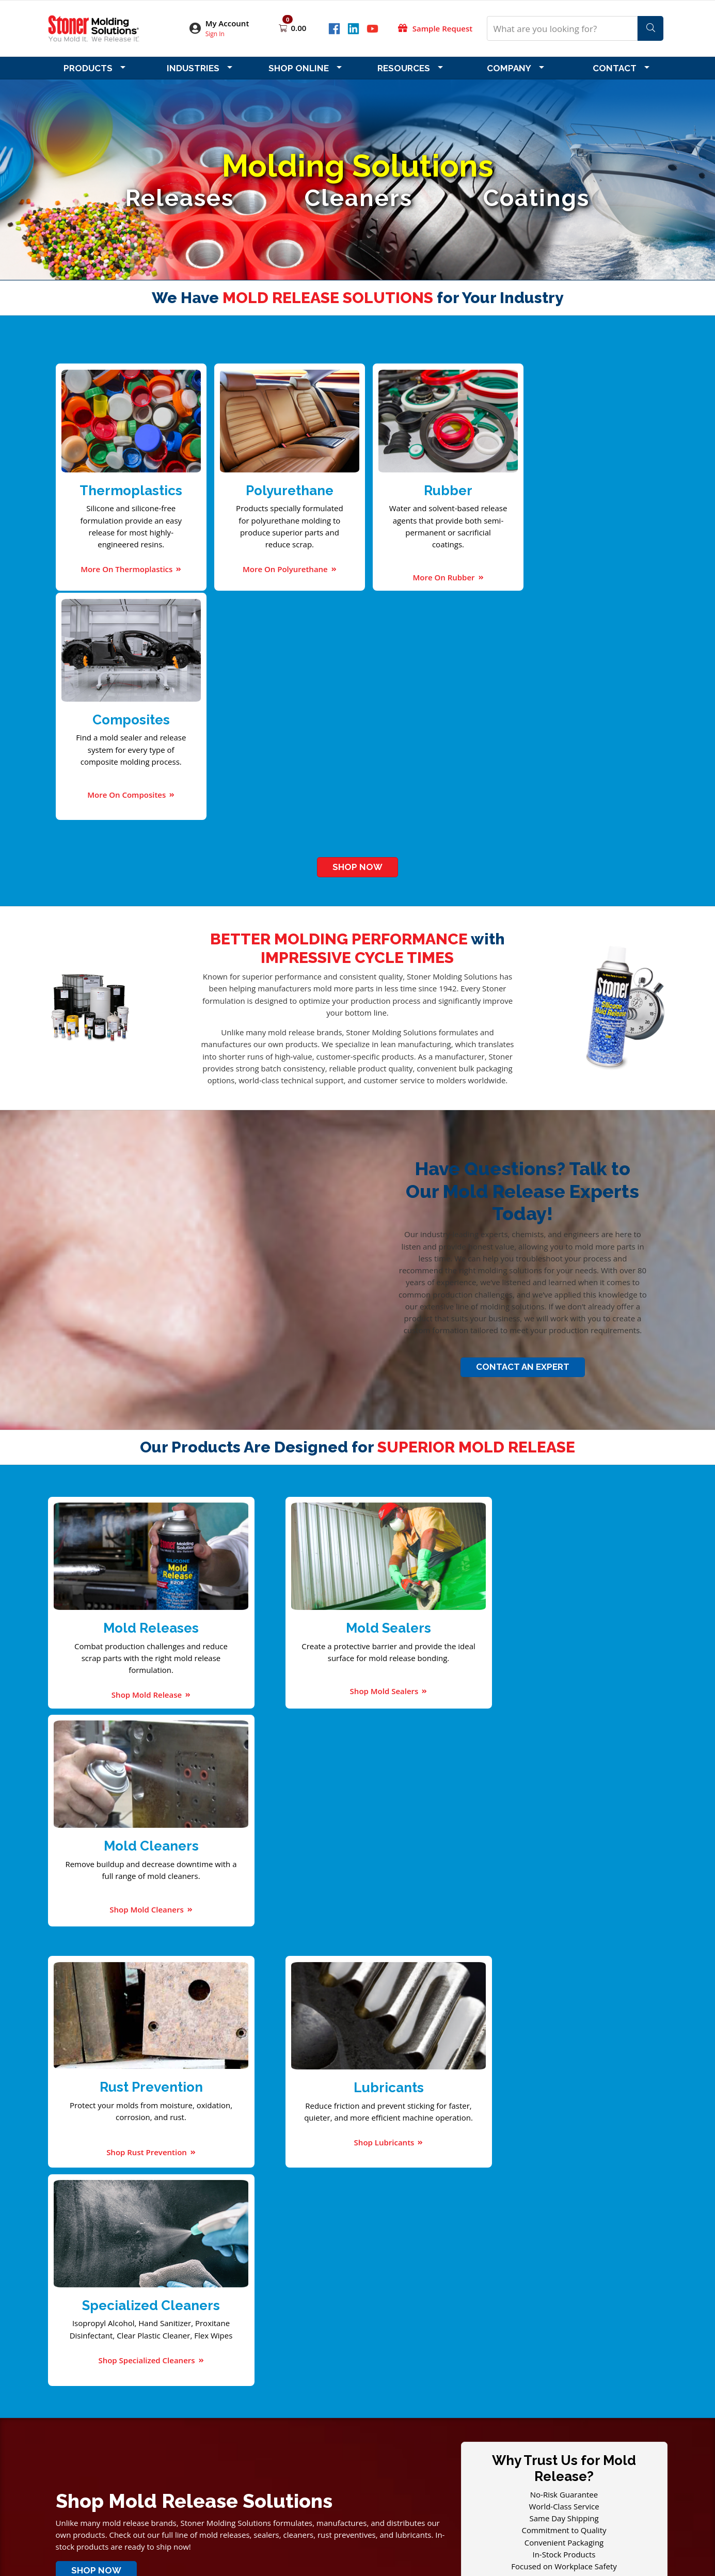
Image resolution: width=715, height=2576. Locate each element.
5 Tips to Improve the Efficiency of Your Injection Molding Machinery (451, 2078)
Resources (403, 68)
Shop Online (298, 68)
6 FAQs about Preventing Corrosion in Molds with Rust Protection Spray (457, 2066)
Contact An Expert (522, 1135)
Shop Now (357, 635)
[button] (226, 29)
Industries (193, 68)
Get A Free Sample (564, 1923)
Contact (615, 68)
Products (88, 68)
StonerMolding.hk (399, 2519)
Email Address (94, 2260)
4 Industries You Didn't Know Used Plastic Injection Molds (431, 2054)
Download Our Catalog (168, 2137)
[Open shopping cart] (284, 28)
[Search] (650, 28)
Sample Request (442, 28)
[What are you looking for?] (562, 28)
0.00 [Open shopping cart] (299, 28)
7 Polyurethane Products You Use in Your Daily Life (419, 2090)
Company (509, 68)
